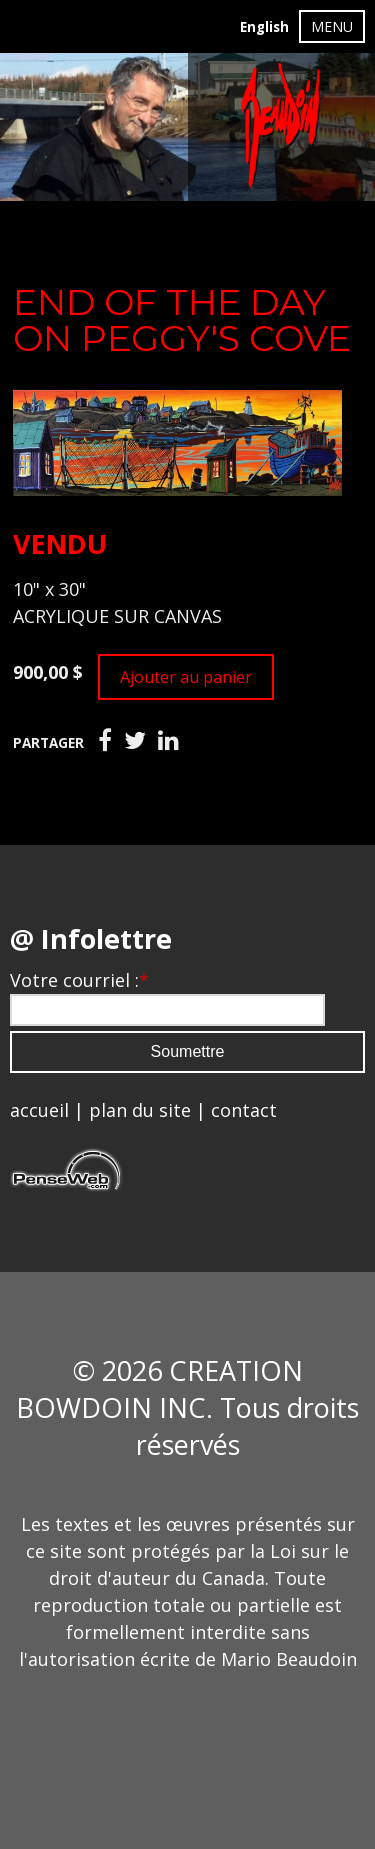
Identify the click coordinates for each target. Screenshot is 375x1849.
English (264, 27)
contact (244, 1110)
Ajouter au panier (186, 677)
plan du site (140, 1110)
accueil (39, 1110)
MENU (332, 26)
